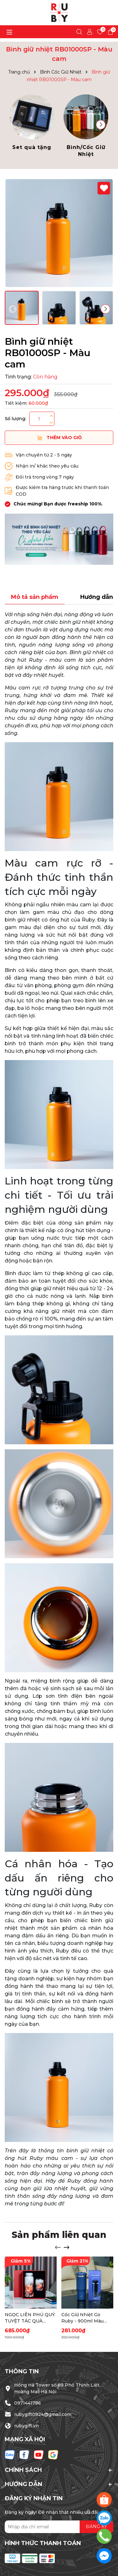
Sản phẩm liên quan (59, 2234)
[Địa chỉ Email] (59, 2526)
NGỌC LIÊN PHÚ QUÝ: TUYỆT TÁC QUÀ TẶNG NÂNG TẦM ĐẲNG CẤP (30, 2318)
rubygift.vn (26, 2426)
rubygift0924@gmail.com (42, 2414)
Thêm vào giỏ (59, 438)
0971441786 (27, 2403)
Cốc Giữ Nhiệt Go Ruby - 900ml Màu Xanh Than (82, 2318)
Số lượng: (15, 418)
